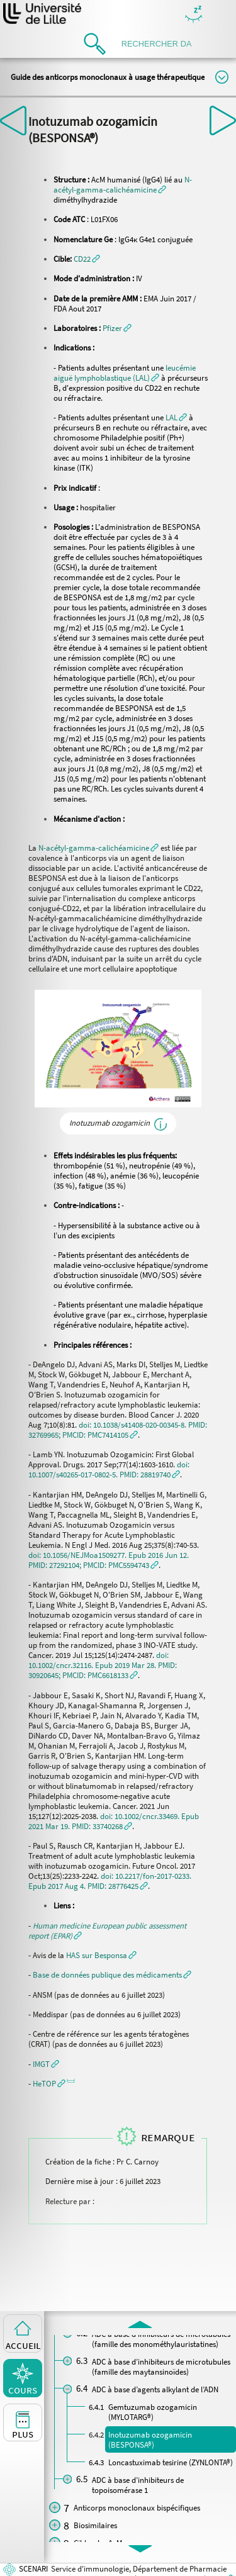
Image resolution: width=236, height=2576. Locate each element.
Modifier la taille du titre (222, 77)
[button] (87, 259)
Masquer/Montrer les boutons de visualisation (194, 15)
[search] (160, 44)
